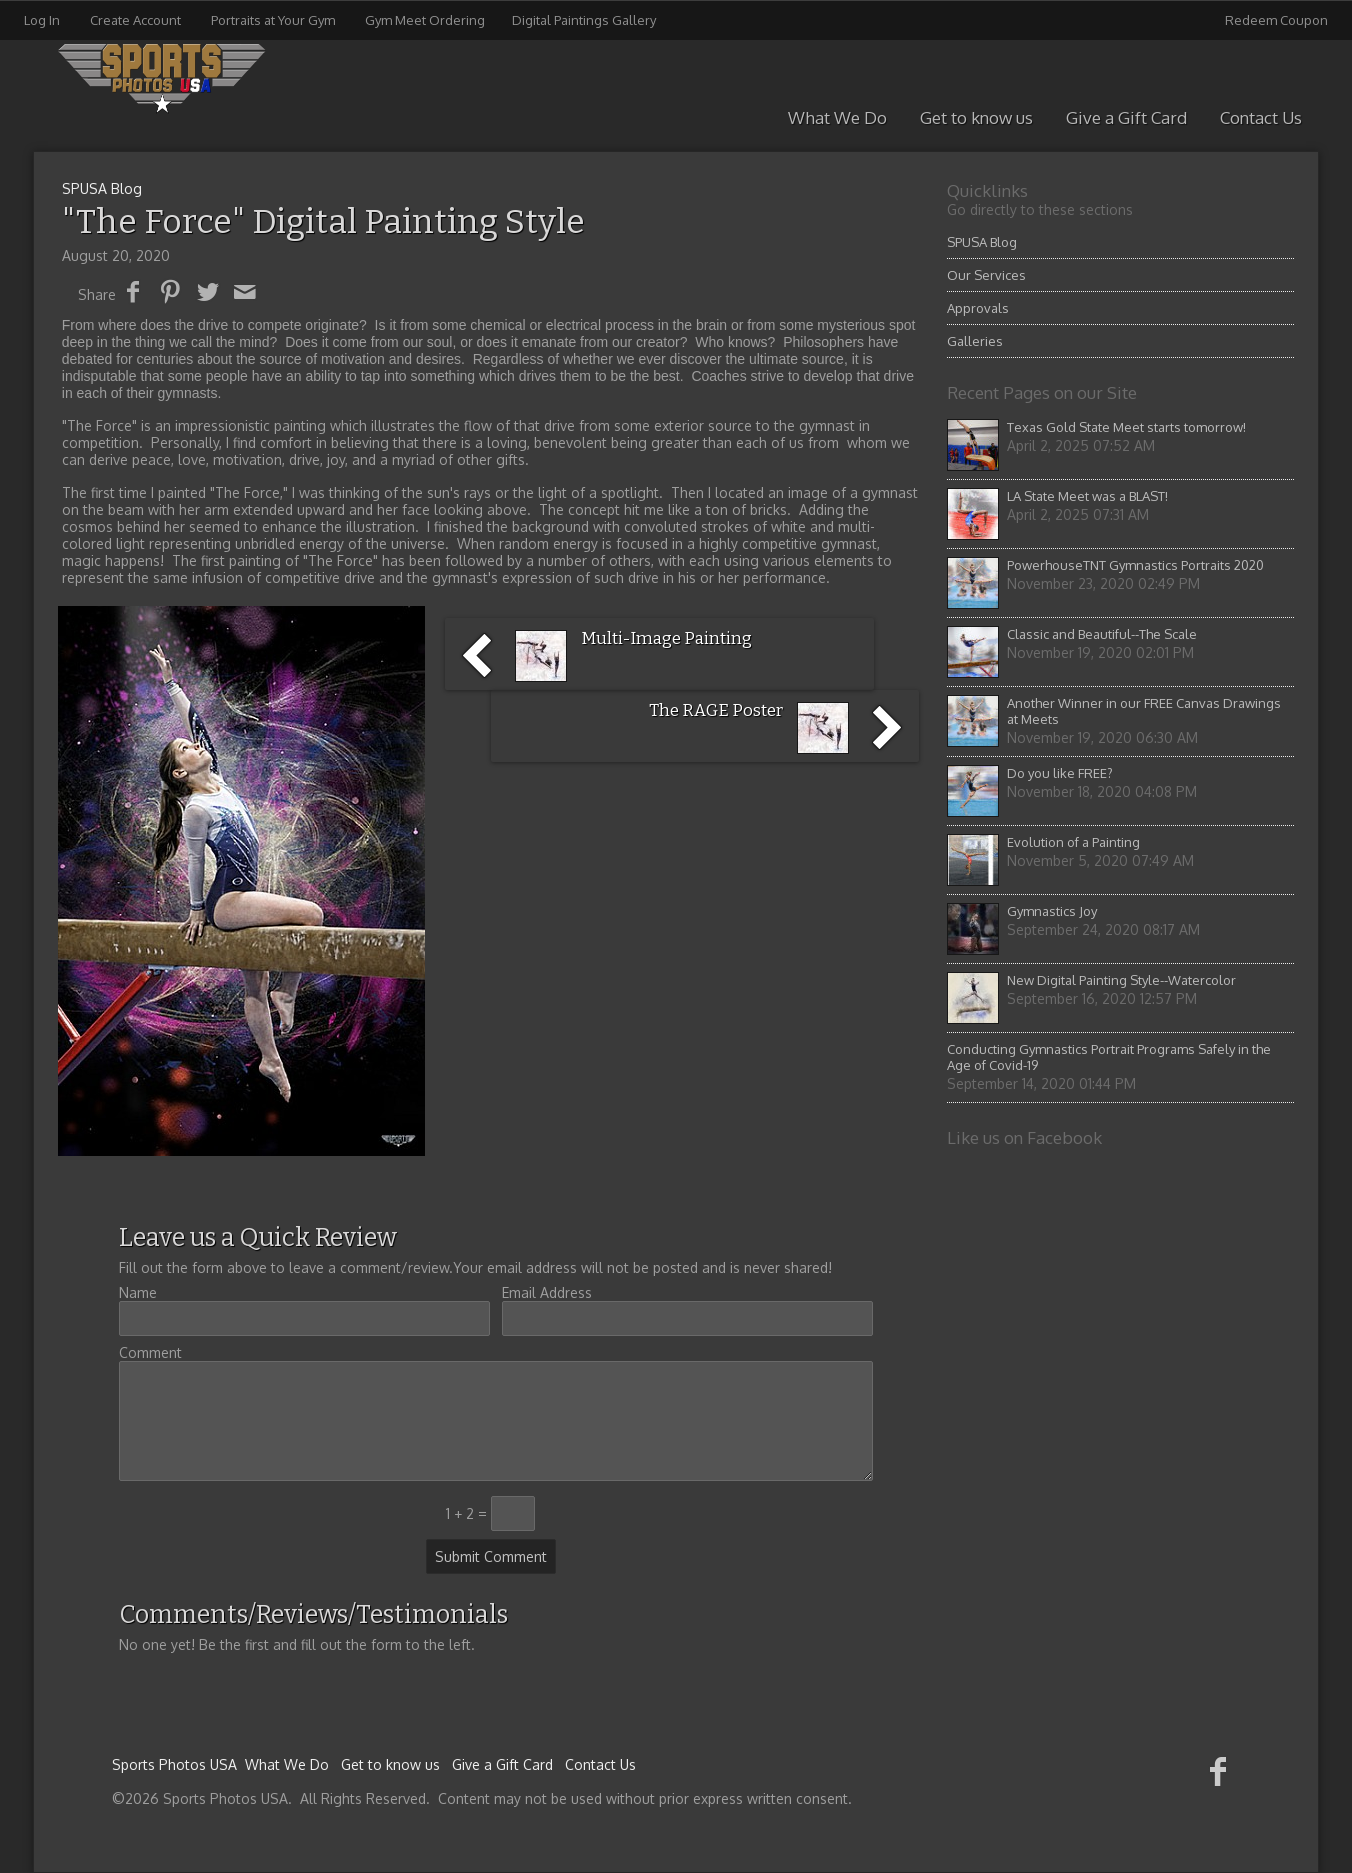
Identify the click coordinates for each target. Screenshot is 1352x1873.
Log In (42, 20)
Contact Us (1261, 117)
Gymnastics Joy (1052, 911)
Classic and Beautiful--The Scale (1102, 634)
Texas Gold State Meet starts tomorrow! (1126, 427)
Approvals (978, 308)
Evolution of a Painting (1073, 842)
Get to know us (976, 117)
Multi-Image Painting (666, 638)
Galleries (975, 341)
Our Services (986, 275)
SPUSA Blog (982, 242)
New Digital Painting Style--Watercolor (1121, 980)
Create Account (135, 20)
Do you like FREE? (1060, 773)
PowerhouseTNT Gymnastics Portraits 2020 (1135, 565)
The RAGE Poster (716, 710)
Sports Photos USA (174, 1764)
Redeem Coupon (1276, 20)
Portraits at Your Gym (273, 20)
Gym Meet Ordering (425, 20)
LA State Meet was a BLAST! (1087, 496)
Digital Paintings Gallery (584, 20)
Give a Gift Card (1126, 117)
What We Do (837, 117)
